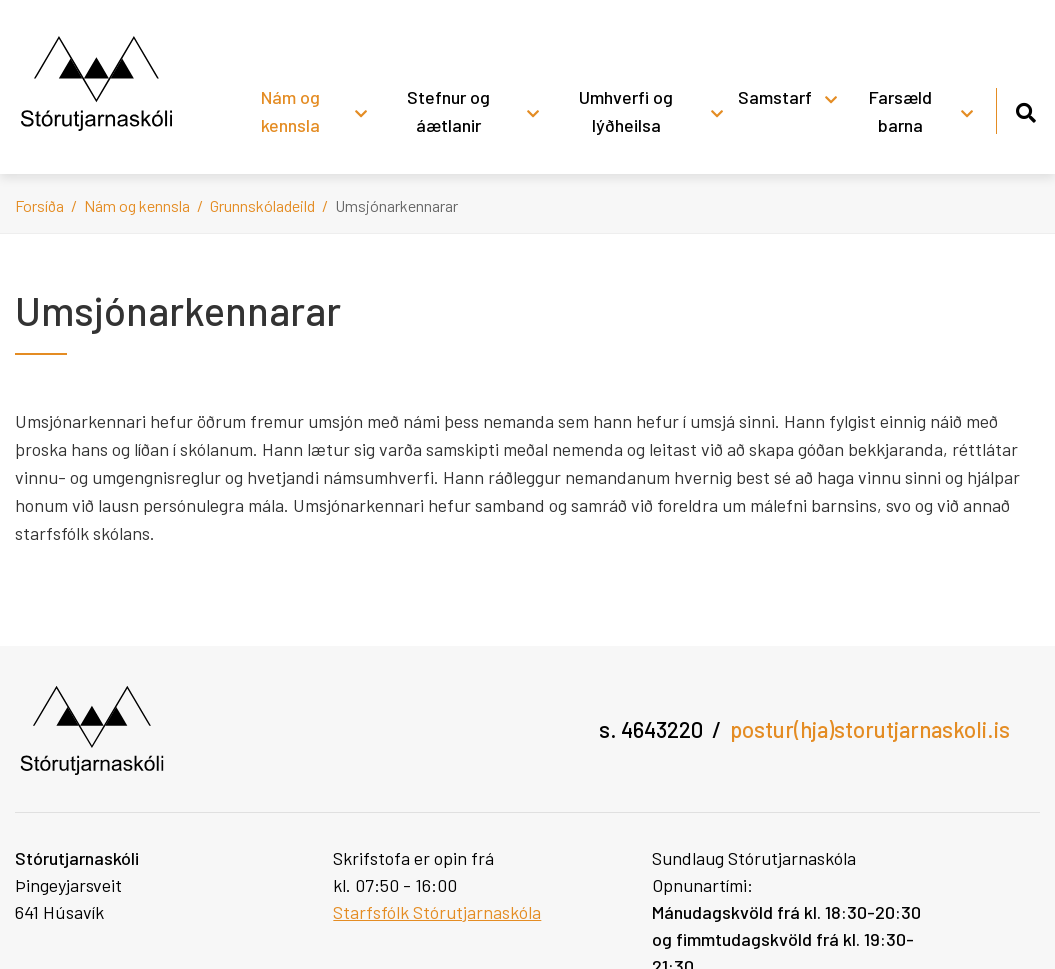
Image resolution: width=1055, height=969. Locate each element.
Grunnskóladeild (262, 205)
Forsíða (39, 205)
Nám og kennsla (137, 205)
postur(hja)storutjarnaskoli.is (870, 729)
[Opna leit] (1025, 109)
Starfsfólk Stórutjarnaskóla (437, 912)
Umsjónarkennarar (396, 205)
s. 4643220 (651, 729)
